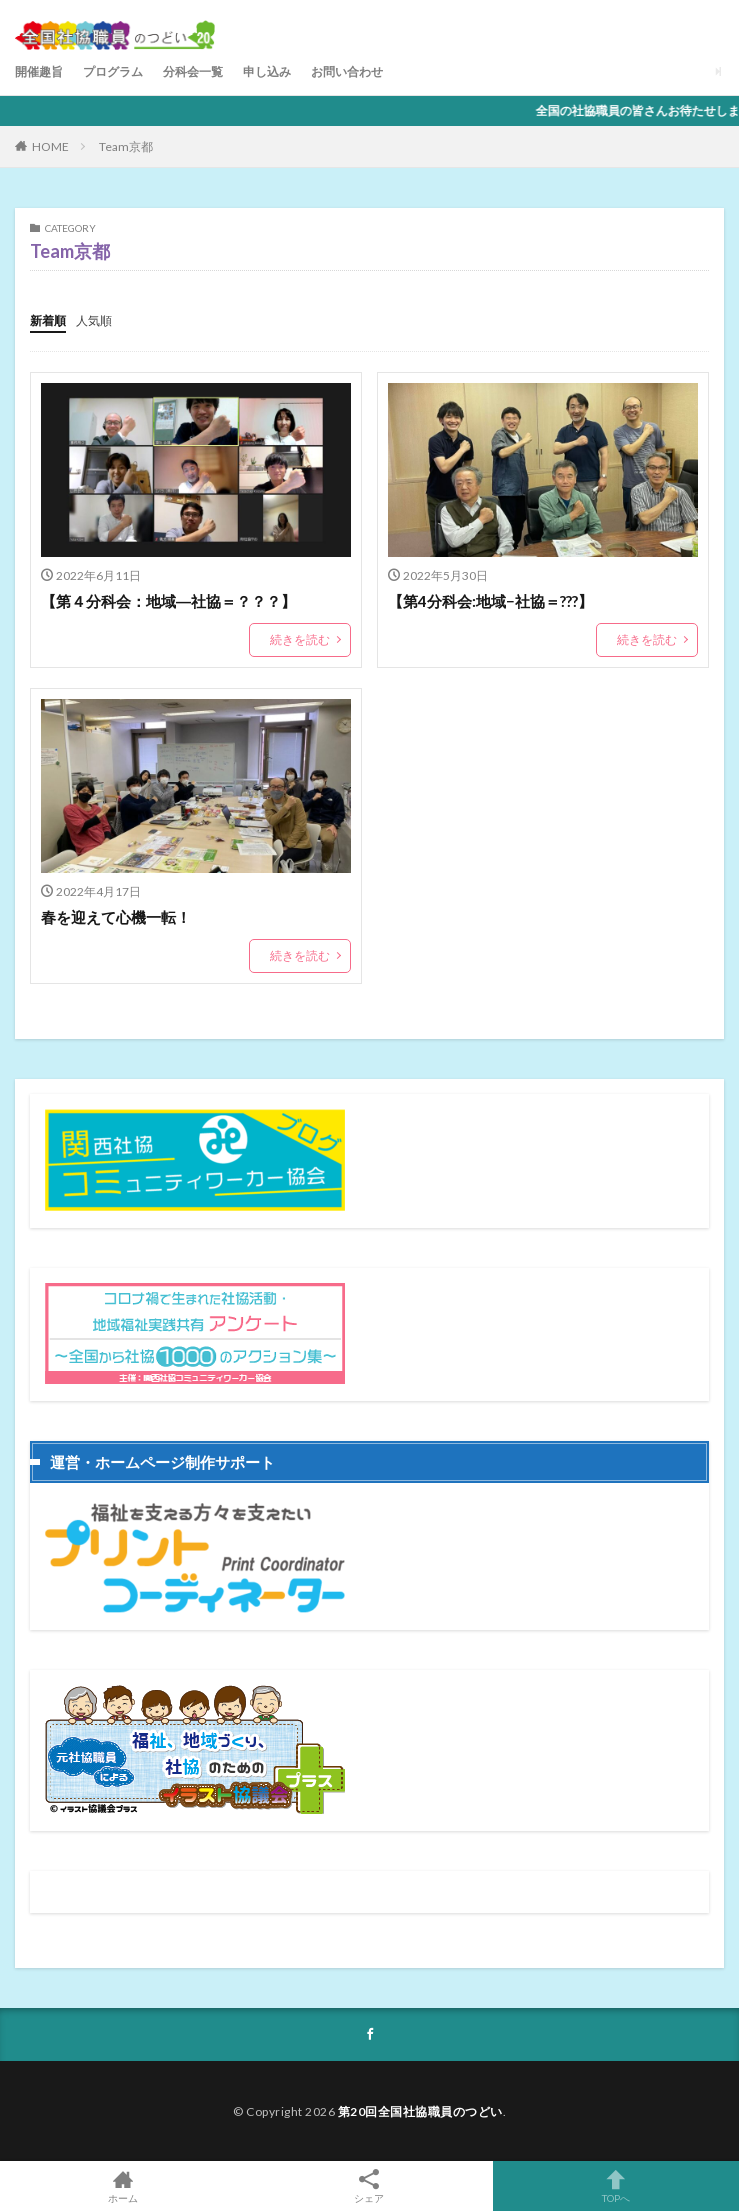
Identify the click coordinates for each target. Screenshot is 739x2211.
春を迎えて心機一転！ (116, 917)
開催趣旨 (39, 71)
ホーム (123, 2186)
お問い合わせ (347, 71)
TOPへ (616, 2186)
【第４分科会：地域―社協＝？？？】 (168, 601)
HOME (50, 146)
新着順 (48, 320)
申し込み (267, 71)
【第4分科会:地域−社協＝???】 (490, 601)
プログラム (113, 71)
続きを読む (300, 639)
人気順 (94, 320)
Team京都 (126, 146)
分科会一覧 (193, 71)
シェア (369, 2186)
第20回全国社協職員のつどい (420, 2111)
